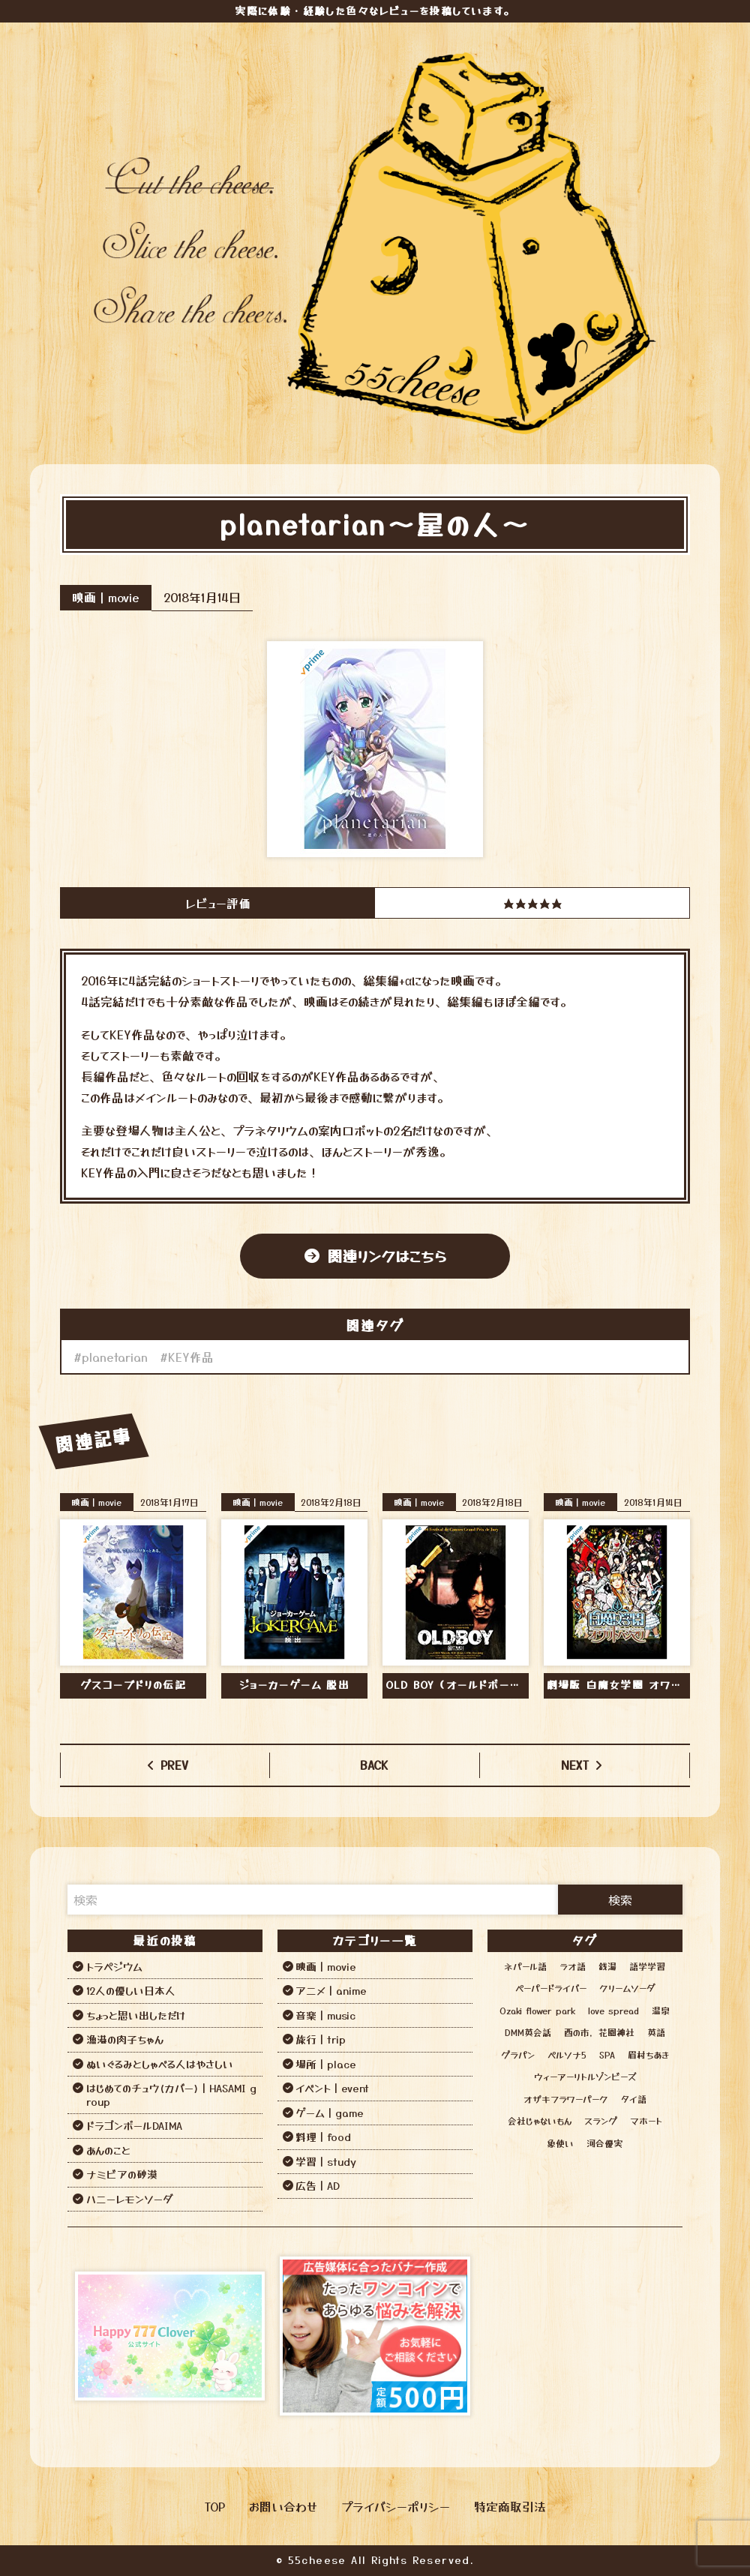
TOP (215, 2506)
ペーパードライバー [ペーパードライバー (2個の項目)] (550, 1987)
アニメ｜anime (331, 1990)
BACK (374, 1765)
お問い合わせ (283, 2506)
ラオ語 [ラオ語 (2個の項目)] (573, 1966)
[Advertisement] (580, 2336)
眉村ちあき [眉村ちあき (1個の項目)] (648, 2054)
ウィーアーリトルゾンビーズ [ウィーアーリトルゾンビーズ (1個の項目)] (585, 2076)
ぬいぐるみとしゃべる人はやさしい (159, 2063)
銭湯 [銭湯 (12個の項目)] (607, 1966)
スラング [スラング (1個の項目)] (600, 2120)
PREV (174, 1765)
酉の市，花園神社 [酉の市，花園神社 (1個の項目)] (599, 2032)
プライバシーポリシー (395, 2506)
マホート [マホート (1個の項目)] (646, 2120)
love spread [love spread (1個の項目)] (613, 2010)
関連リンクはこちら (386, 1256)
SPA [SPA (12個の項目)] (607, 2054)
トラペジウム (114, 1966)
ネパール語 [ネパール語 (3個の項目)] (525, 1966)
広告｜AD (318, 2185)
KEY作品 (191, 1357)
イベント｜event (332, 2087)
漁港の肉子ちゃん (125, 2039)
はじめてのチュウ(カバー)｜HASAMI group (171, 2094)
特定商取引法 (510, 2506)
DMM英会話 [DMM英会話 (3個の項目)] (528, 2032)
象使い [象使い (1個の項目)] (560, 2143)
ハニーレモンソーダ (129, 2198)
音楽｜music (326, 2015)
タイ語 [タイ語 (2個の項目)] (633, 2098)
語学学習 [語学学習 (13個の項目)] (647, 1966)
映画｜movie (106, 597)
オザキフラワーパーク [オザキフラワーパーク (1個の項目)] (566, 2098)
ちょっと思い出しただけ (135, 2015)
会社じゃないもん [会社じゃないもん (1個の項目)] (540, 2120)
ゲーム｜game (330, 2112)
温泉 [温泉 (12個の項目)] (661, 2010)
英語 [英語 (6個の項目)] (656, 2032)
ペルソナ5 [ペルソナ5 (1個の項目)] (567, 2054)
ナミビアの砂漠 (122, 2174)
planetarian (115, 1357)
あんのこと (108, 2150)
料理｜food (323, 2136)
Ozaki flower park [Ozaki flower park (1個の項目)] (537, 2010)
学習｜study (326, 2161)
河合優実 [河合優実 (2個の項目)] (604, 2143)
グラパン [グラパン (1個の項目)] (518, 2054)
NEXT (575, 1765)
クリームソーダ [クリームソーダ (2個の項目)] (627, 1987)
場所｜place (326, 2063)
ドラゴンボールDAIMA (134, 2125)
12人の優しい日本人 (131, 1990)
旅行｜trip (321, 2039)
